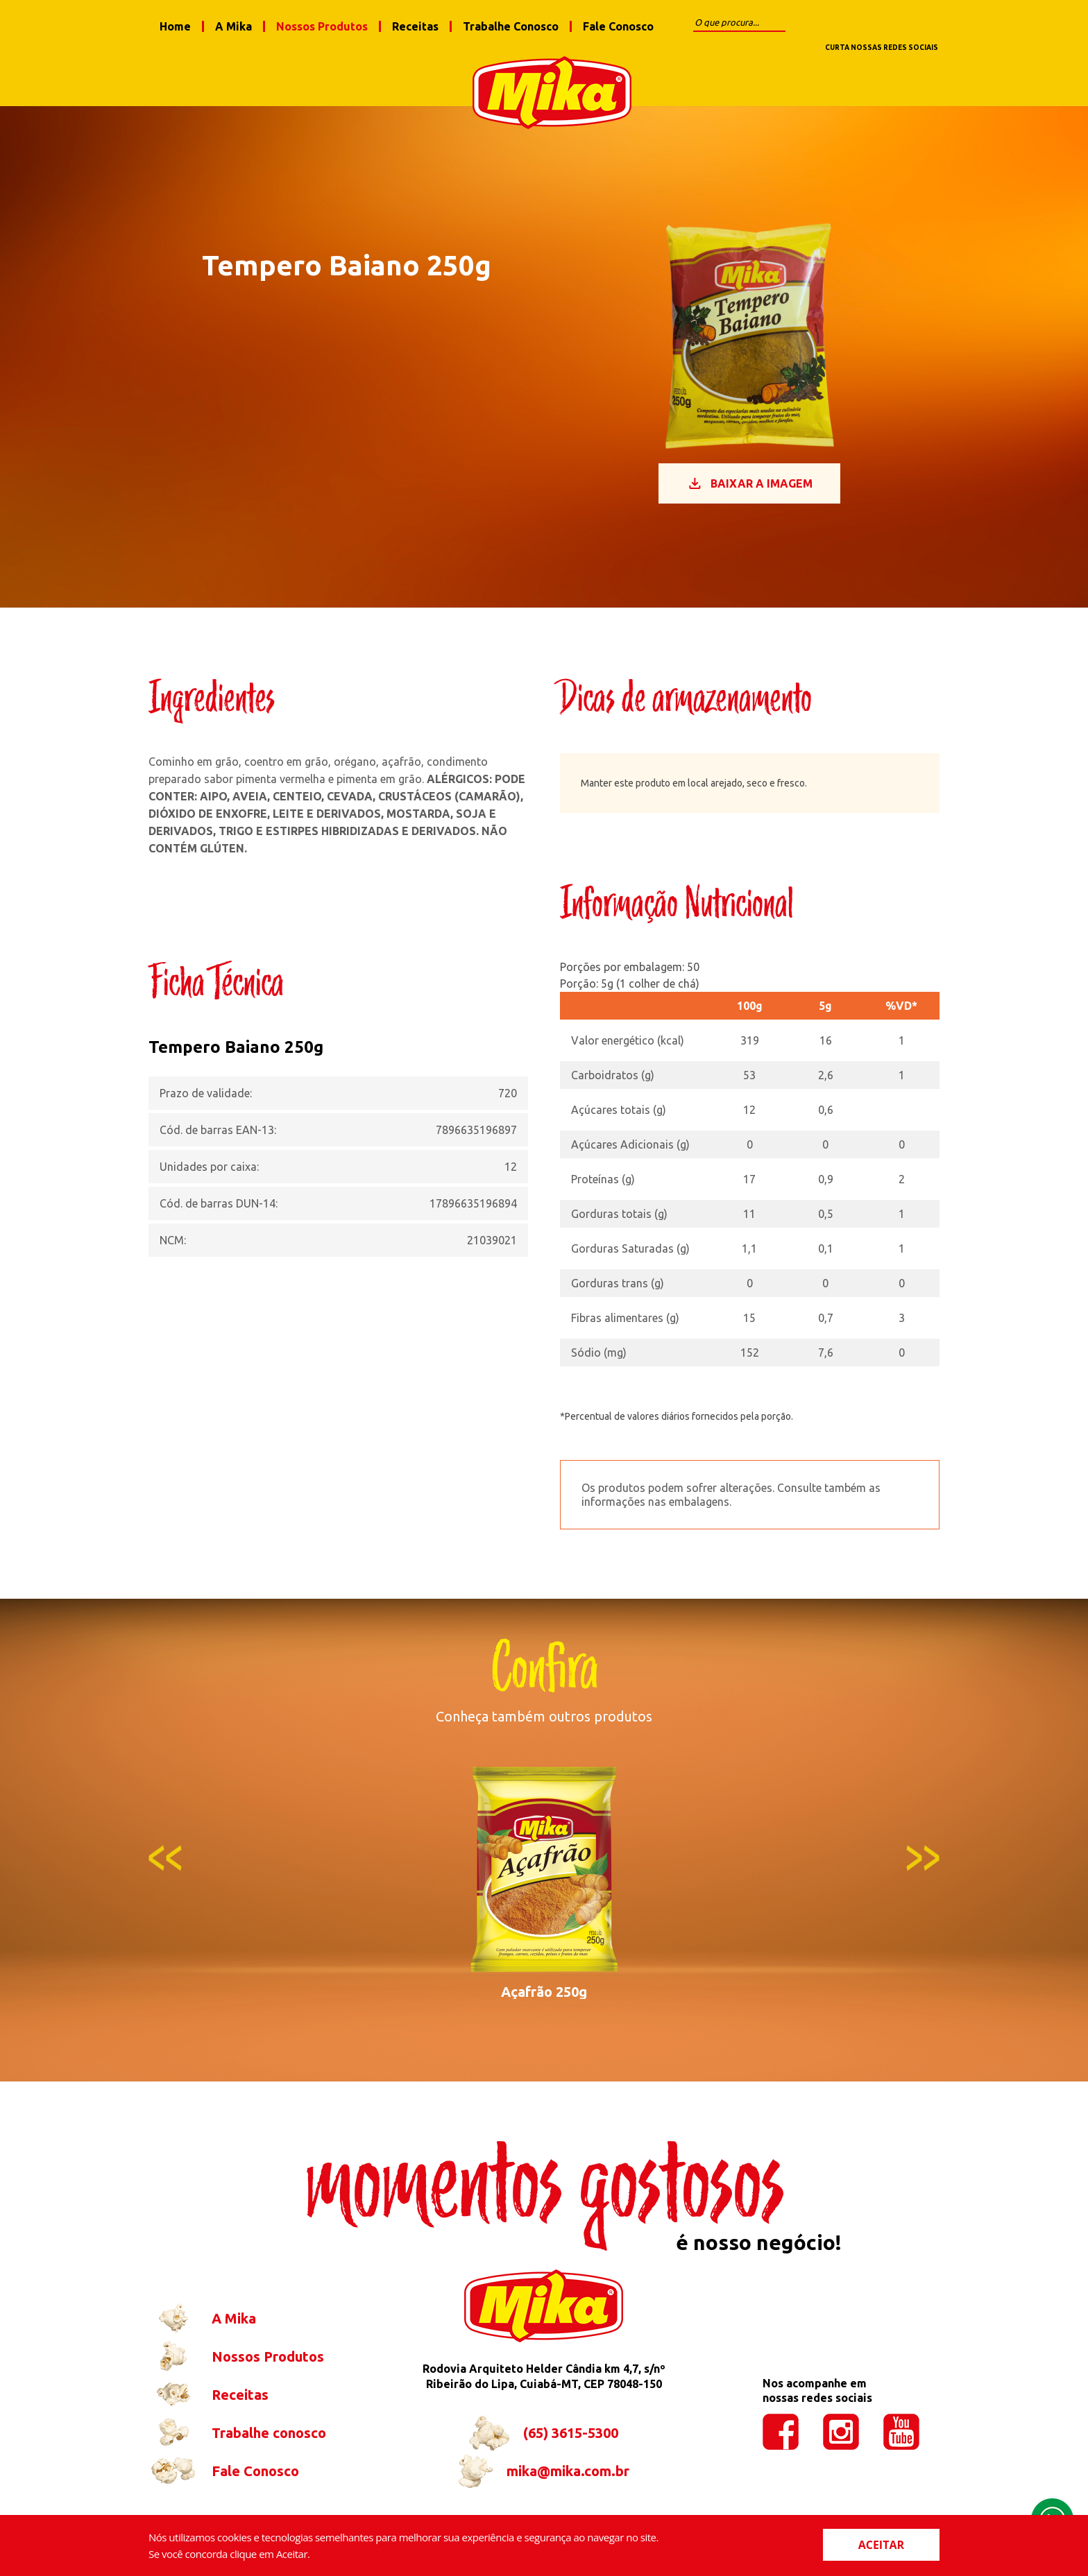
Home (175, 26)
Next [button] (923, 1869)
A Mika (233, 26)
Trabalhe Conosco (511, 26)
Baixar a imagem (749, 495)
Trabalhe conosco (237, 2444)
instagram (877, 26)
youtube (918, 26)
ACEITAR (881, 2544)
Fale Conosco (618, 26)
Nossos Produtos (322, 26)
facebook (837, 26)
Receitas (415, 26)
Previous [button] (165, 1869)
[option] (544, 1894)
